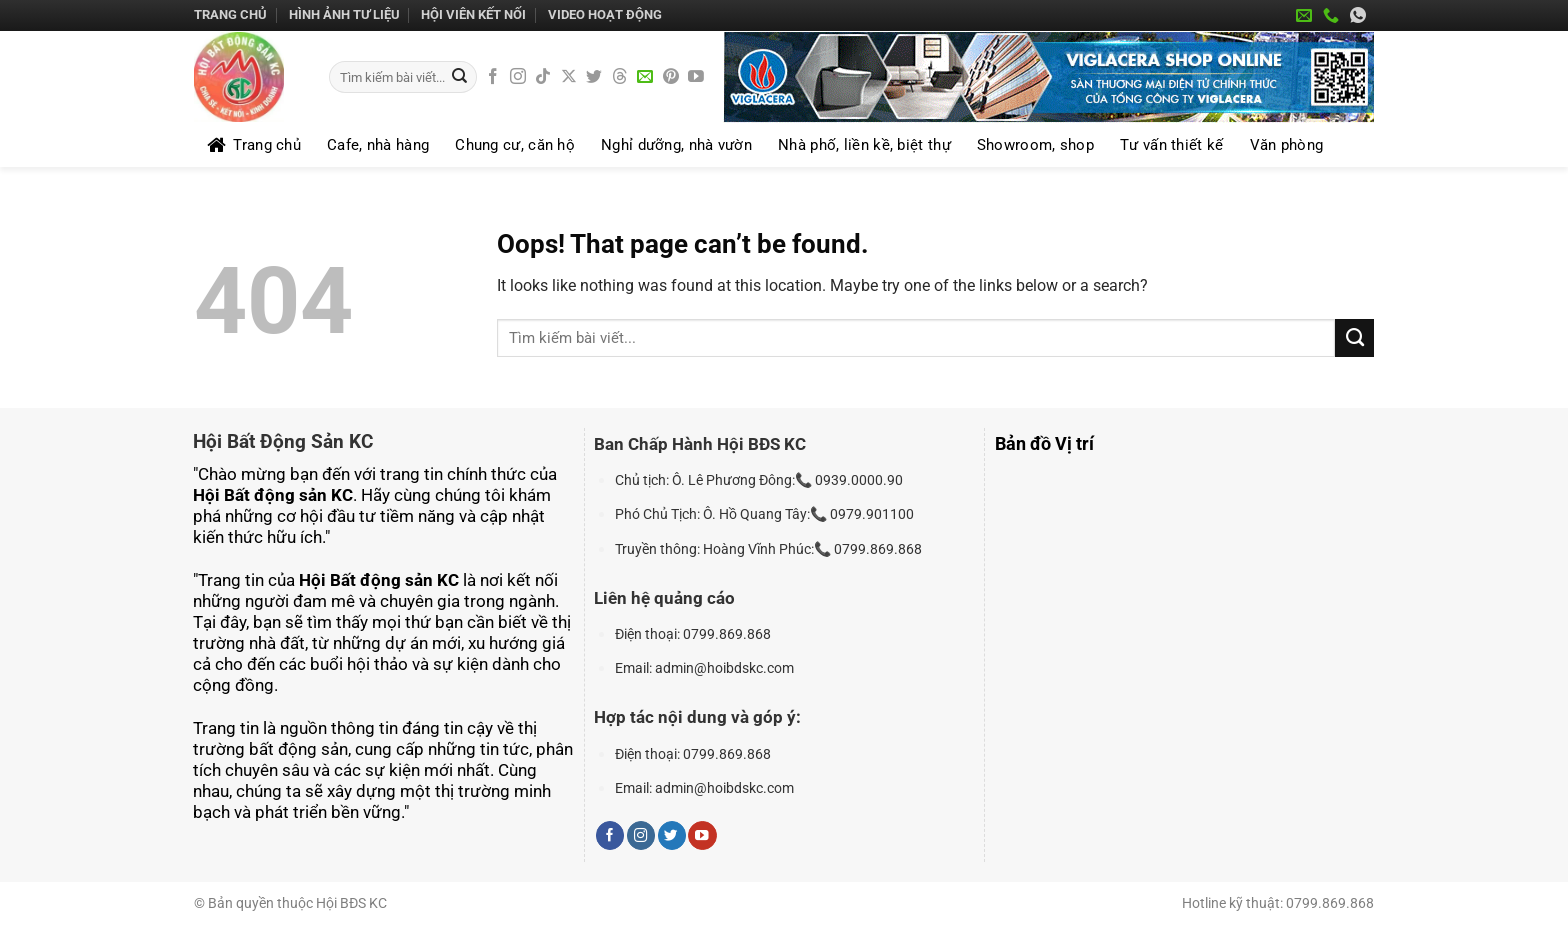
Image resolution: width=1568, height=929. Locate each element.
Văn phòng (1287, 145)
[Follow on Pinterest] (671, 77)
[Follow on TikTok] (543, 77)
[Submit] (459, 77)
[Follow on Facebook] (493, 77)
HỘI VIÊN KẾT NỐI (473, 14)
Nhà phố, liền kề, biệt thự (864, 145)
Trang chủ (230, 14)
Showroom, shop (1035, 145)
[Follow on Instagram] (518, 77)
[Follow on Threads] (620, 77)
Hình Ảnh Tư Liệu (344, 14)
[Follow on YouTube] (696, 77)
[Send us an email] (645, 77)
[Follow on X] (569, 77)
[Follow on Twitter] (594, 77)
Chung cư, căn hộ (515, 145)
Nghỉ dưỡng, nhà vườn (676, 145)
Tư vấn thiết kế (1172, 145)
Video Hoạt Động (605, 14)
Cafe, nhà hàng (378, 145)
